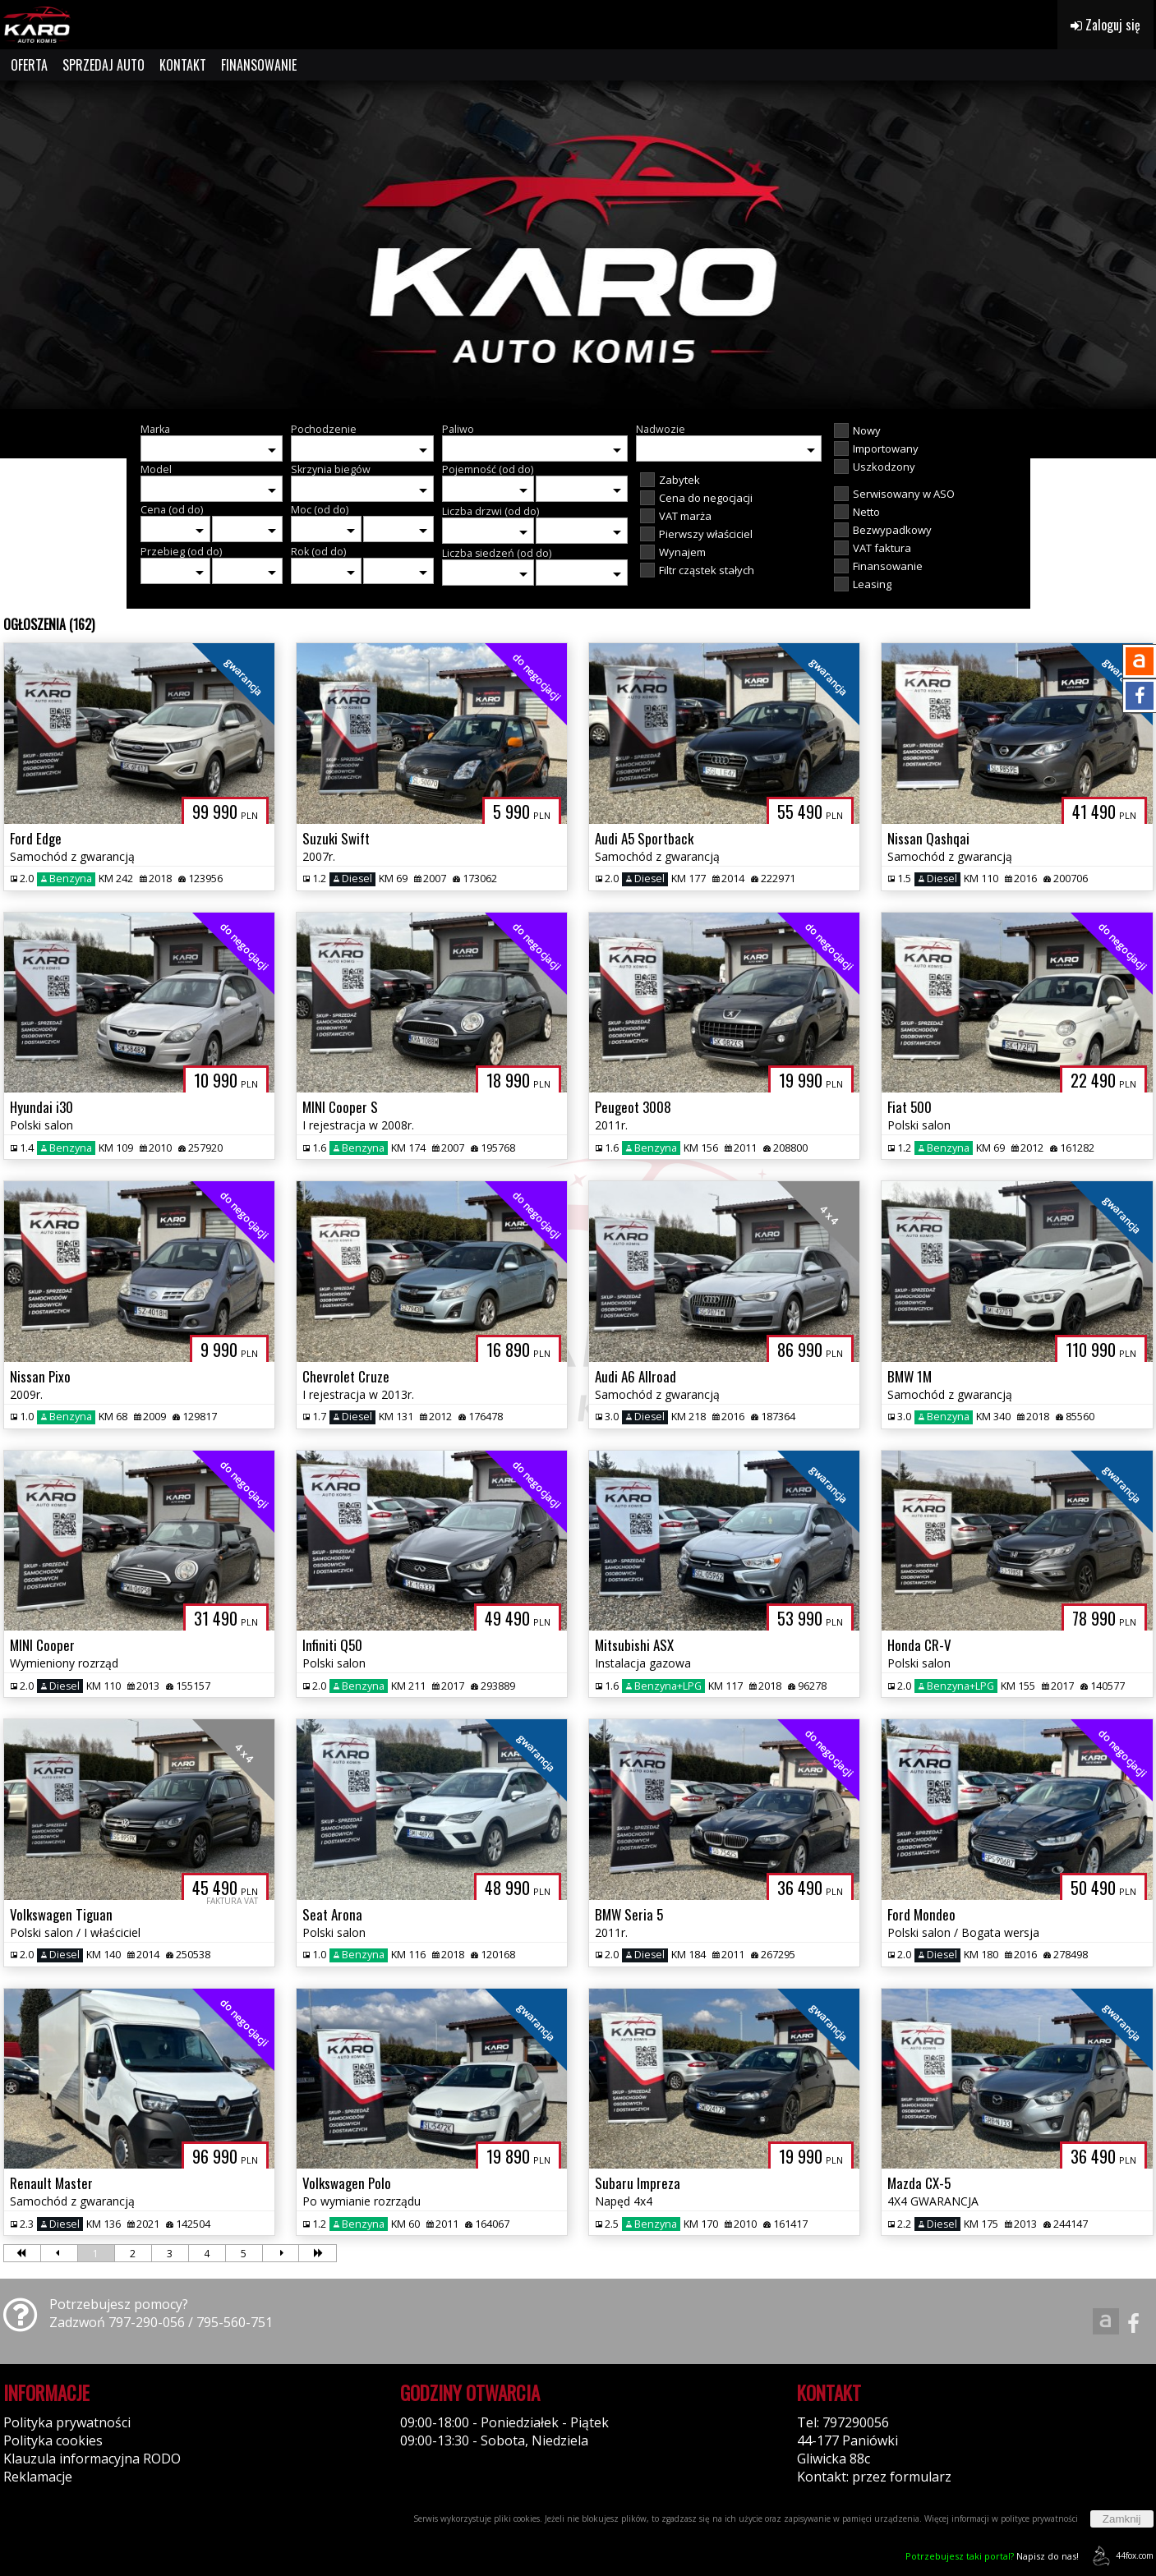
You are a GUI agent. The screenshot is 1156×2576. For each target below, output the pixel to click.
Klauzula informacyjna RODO (92, 2459)
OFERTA (29, 65)
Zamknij (1122, 2519)
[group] (578, 244)
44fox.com (1120, 2556)
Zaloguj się (1105, 24)
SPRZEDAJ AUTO (103, 65)
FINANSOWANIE (259, 65)
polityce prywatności (1039, 2518)
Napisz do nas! (992, 2556)
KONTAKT (182, 65)
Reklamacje (37, 2477)
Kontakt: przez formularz (874, 2477)
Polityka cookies (53, 2440)
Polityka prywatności (67, 2422)
